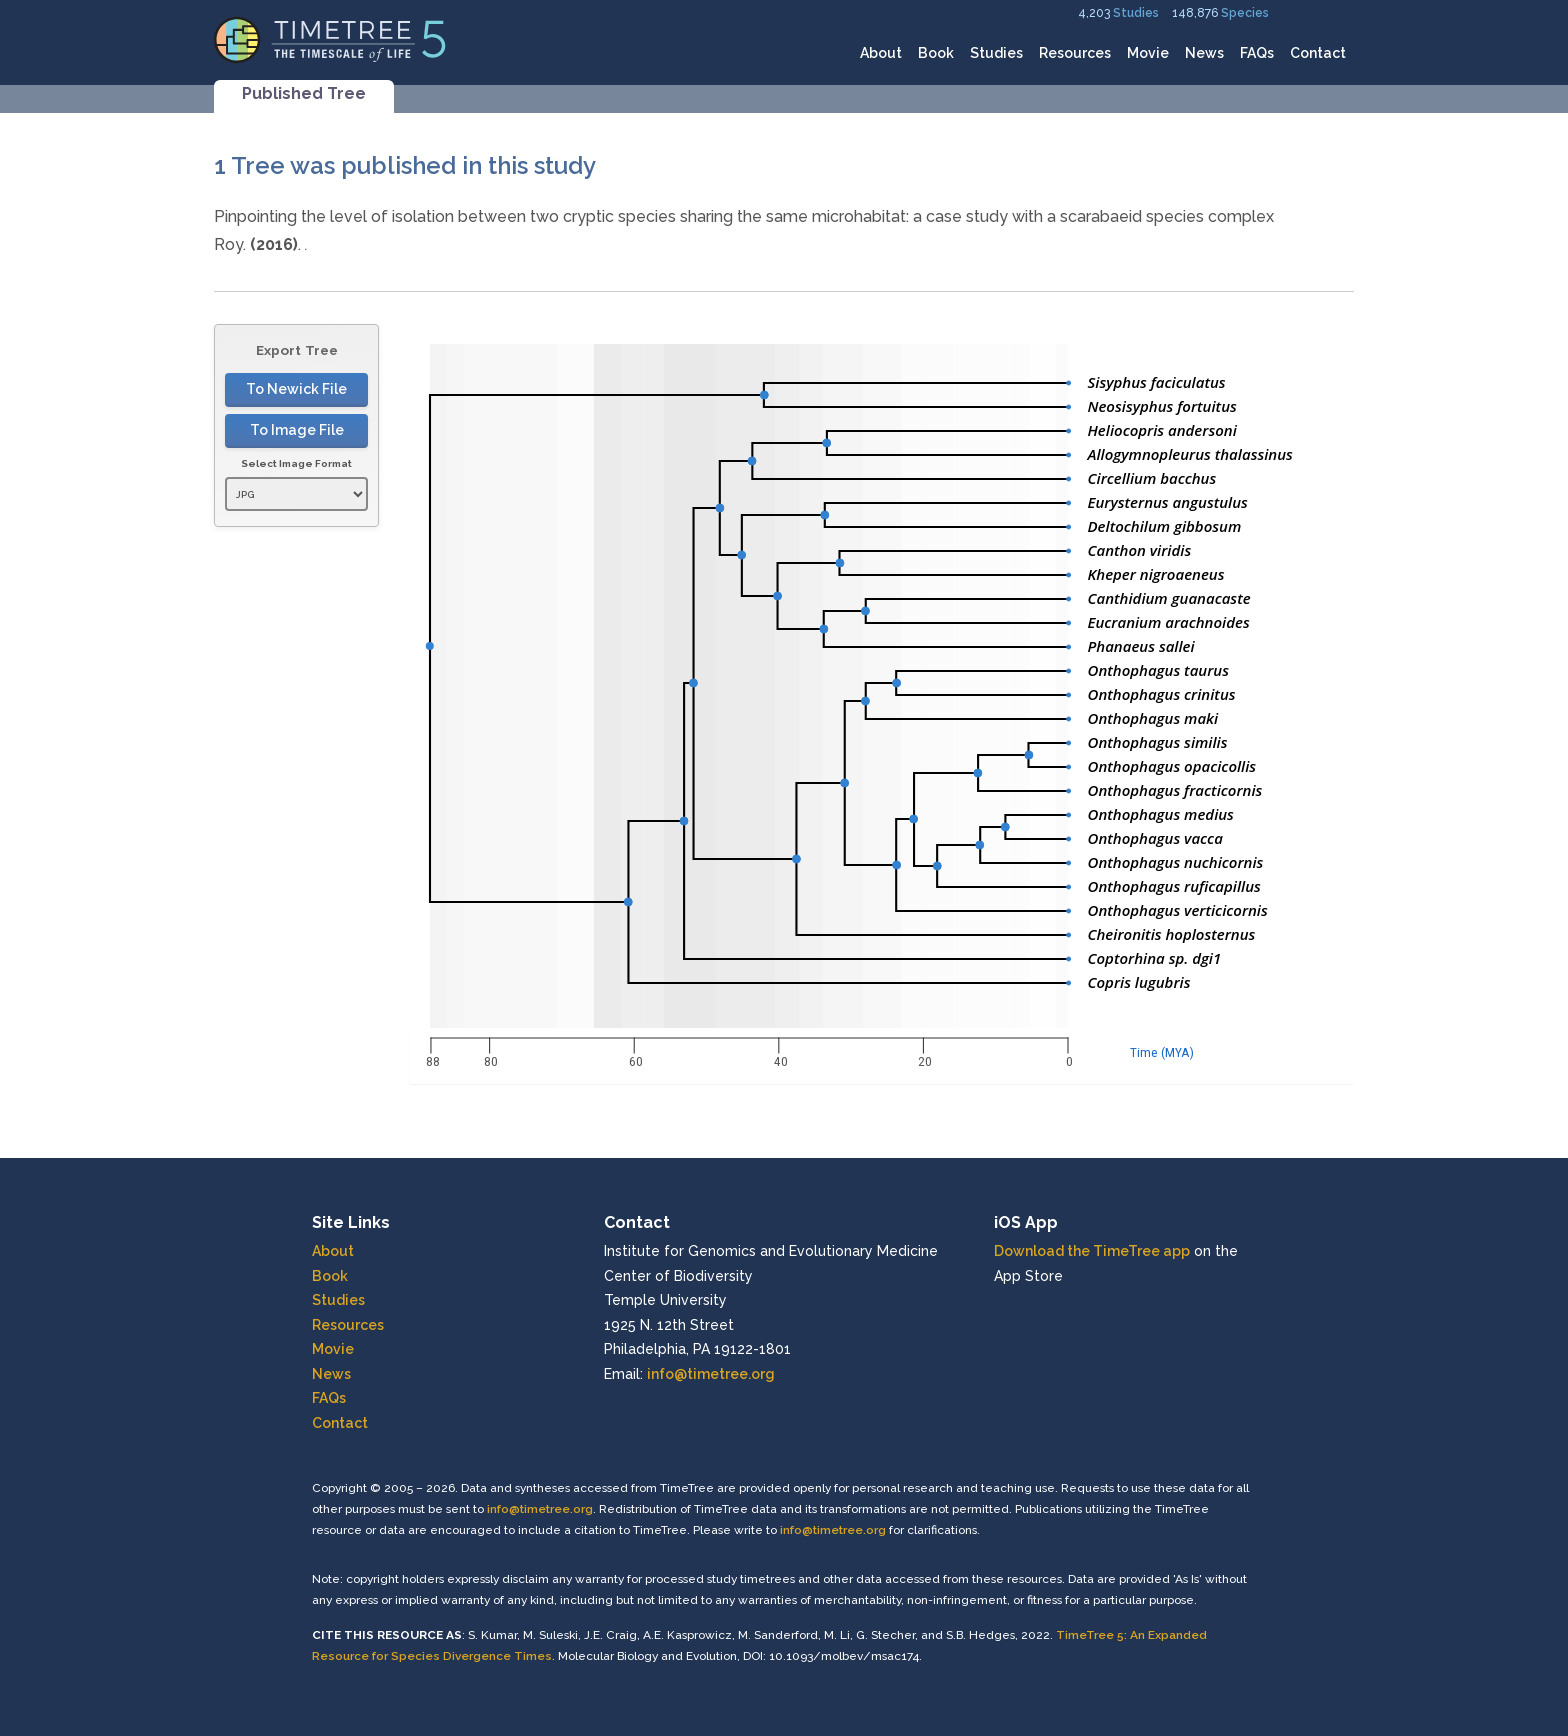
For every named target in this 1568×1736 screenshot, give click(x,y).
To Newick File (296, 389)
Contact (1318, 53)
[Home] (330, 38)
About (881, 53)
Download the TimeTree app (1092, 1251)
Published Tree (304, 93)
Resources (1075, 53)
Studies (1136, 13)
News (1204, 53)
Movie (1148, 53)
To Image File (297, 430)
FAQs (1257, 53)
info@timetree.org (711, 1374)
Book (936, 53)
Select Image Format (296, 463)
